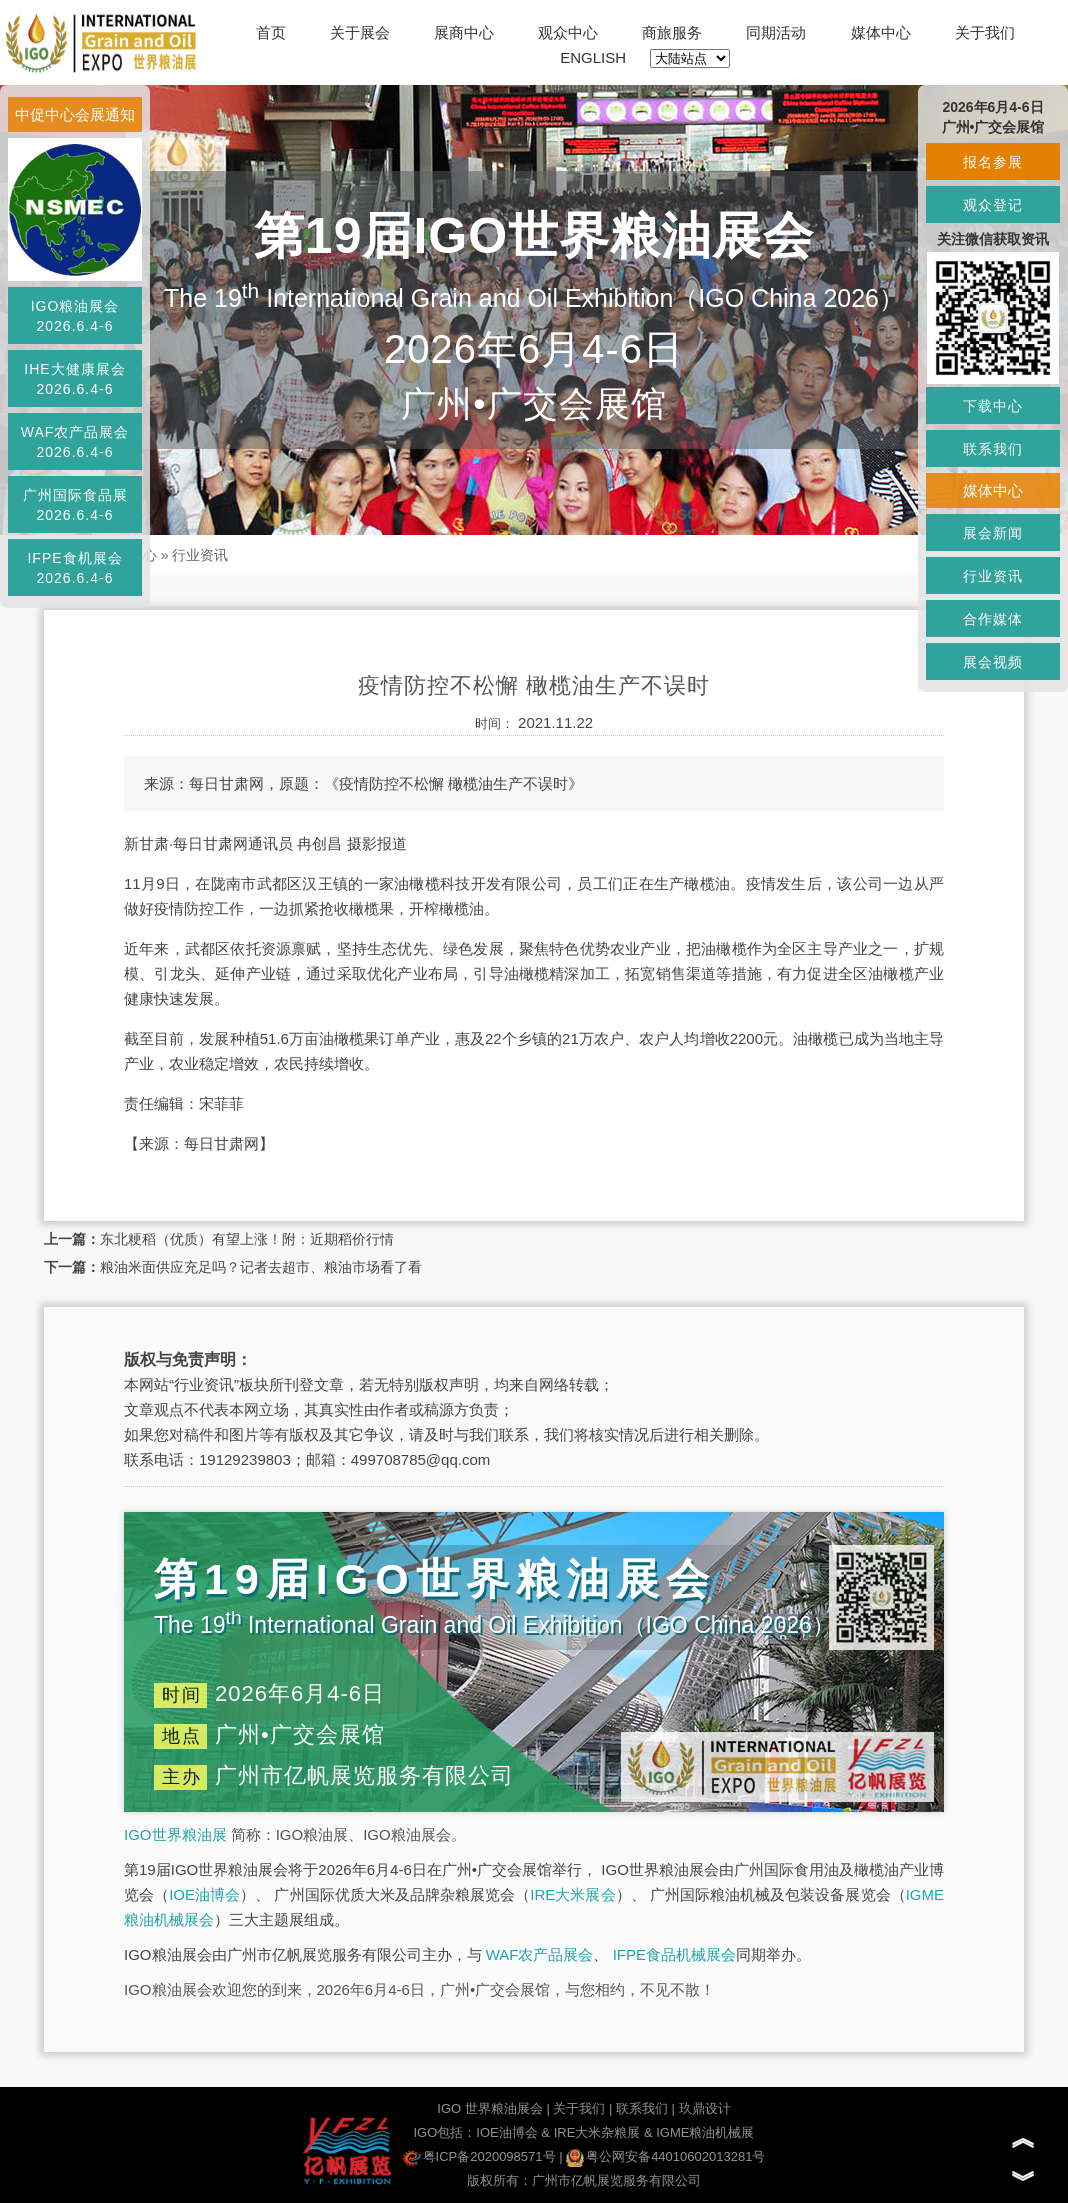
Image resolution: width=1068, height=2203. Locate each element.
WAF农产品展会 (540, 1954)
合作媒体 (993, 619)
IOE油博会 (204, 1894)
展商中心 (464, 32)
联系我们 (642, 2108)
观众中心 (568, 32)
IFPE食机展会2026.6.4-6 (74, 568)
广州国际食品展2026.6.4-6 (75, 505)
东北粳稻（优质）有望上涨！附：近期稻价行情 (247, 1239)
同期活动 (776, 32)
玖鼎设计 (705, 2108)
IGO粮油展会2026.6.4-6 (75, 316)
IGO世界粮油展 (175, 1834)
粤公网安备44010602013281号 (665, 2156)
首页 (271, 32)
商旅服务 (672, 32)
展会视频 (993, 662)
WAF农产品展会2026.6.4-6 (75, 442)
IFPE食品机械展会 (674, 1954)
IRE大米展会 (572, 1894)
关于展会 (360, 32)
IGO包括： (444, 2132)
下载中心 (993, 406)
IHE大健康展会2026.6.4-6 (74, 379)
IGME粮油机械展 (705, 2132)
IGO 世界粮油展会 (489, 2108)
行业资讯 (200, 555)
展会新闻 (993, 533)
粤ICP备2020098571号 (479, 2156)
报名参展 (993, 162)
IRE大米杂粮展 (597, 2132)
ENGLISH (593, 57)
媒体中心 (881, 32)
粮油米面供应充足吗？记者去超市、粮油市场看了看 (261, 1267)
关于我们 (985, 32)
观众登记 (993, 205)
